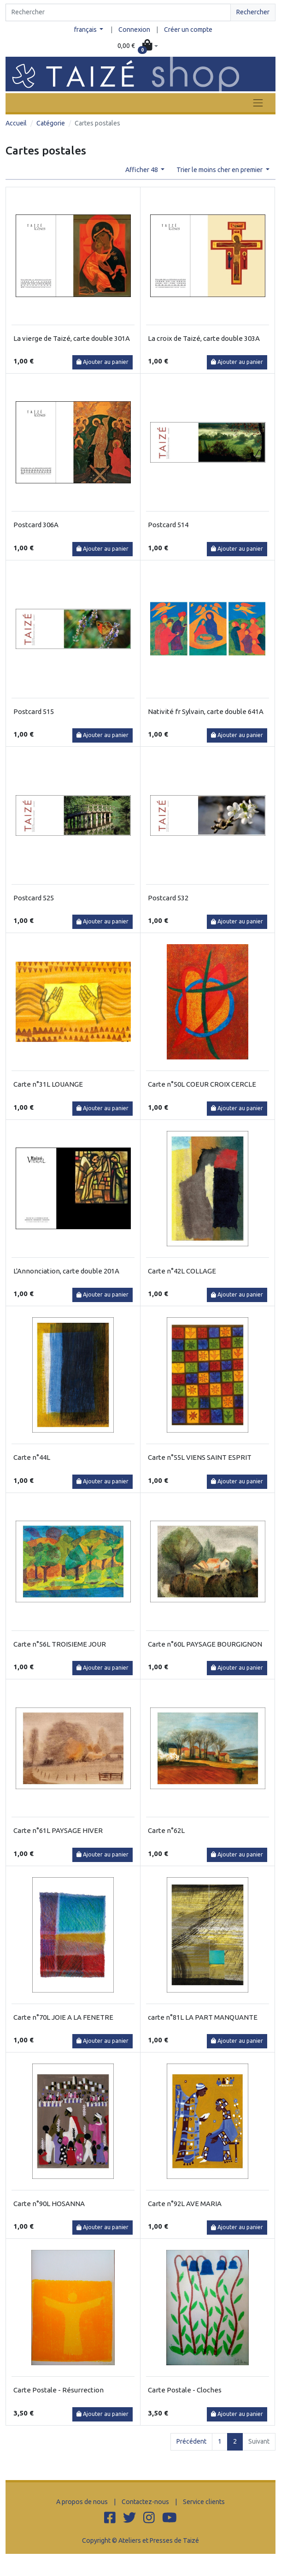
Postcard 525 (33, 898)
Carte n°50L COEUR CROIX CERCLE (202, 1084)
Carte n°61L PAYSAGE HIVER (58, 1830)
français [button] (86, 29)
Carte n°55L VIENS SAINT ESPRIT (200, 1457)
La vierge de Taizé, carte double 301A (71, 338)
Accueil (16, 123)
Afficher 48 (142, 169)
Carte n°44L (31, 1457)
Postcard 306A (36, 525)
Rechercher (252, 12)
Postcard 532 (168, 898)
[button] (137, 46)
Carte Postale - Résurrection (58, 2390)
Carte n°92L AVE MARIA (185, 2203)
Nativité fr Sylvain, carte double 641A (205, 711)
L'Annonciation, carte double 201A (66, 1271)
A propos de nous (82, 2501)
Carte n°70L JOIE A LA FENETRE (63, 2017)
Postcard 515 (33, 711)
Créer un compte (188, 29)
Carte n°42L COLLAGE (182, 1271)
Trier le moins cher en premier (220, 169)
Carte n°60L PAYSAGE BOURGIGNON (205, 1644)
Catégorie (50, 123)
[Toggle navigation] (258, 102)
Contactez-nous (145, 2501)
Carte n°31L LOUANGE (48, 1084)
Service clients (204, 2501)
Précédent (191, 2441)
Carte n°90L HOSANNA (49, 2203)
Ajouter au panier (102, 362)
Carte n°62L (166, 1830)
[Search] (118, 12)
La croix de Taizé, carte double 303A (204, 338)
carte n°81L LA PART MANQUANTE (203, 2017)
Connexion (134, 29)
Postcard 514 (168, 525)
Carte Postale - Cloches (185, 2390)
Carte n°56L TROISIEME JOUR (59, 1644)
